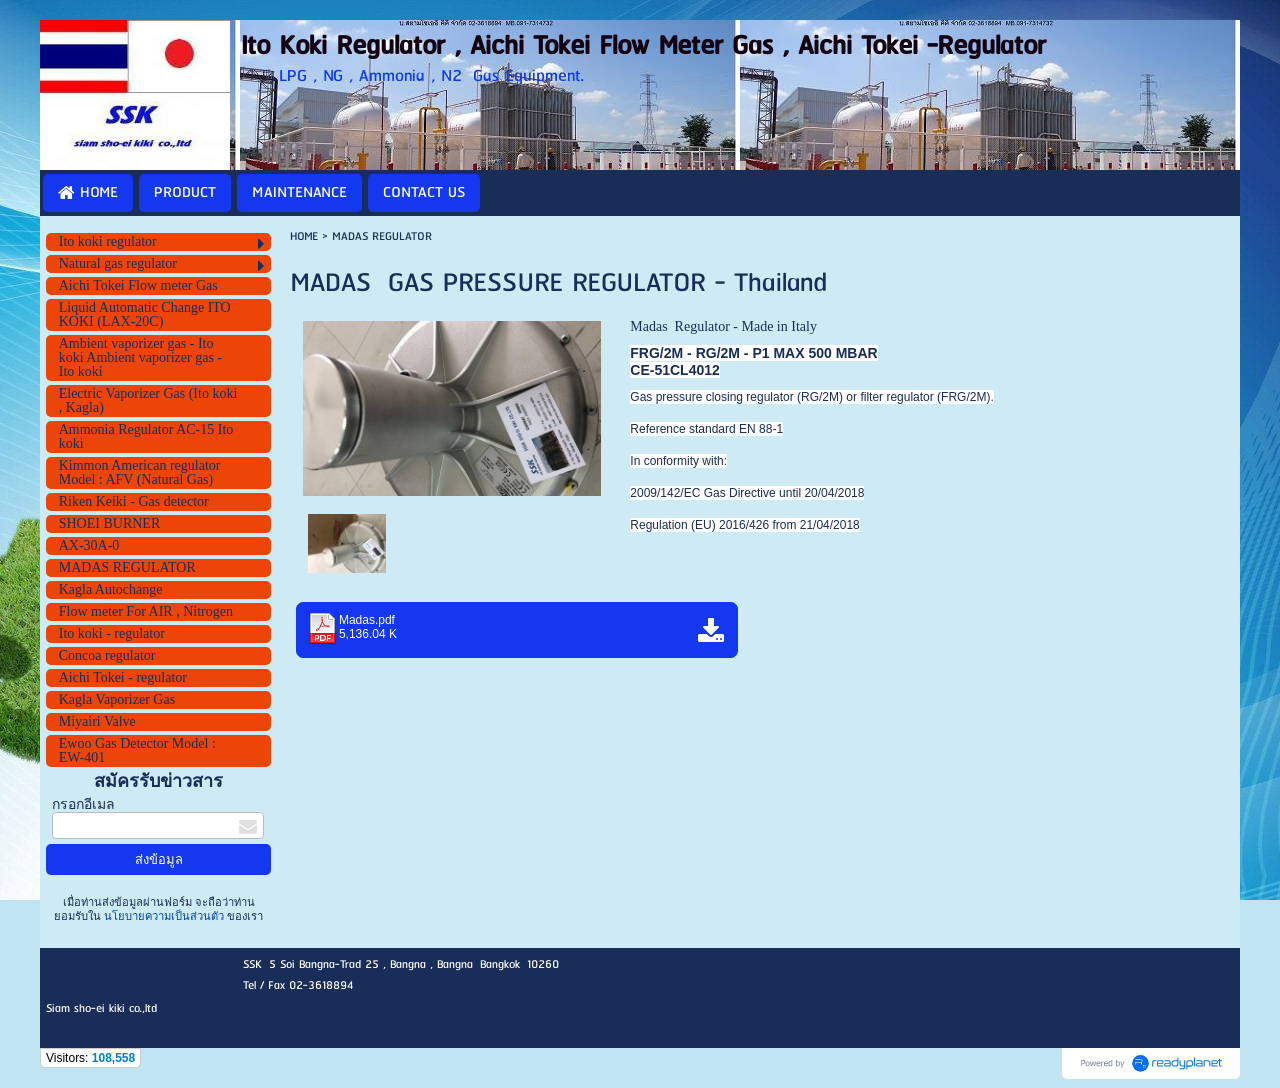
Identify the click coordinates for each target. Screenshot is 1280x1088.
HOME (304, 236)
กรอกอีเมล (83, 804)
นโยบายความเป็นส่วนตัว (164, 916)
